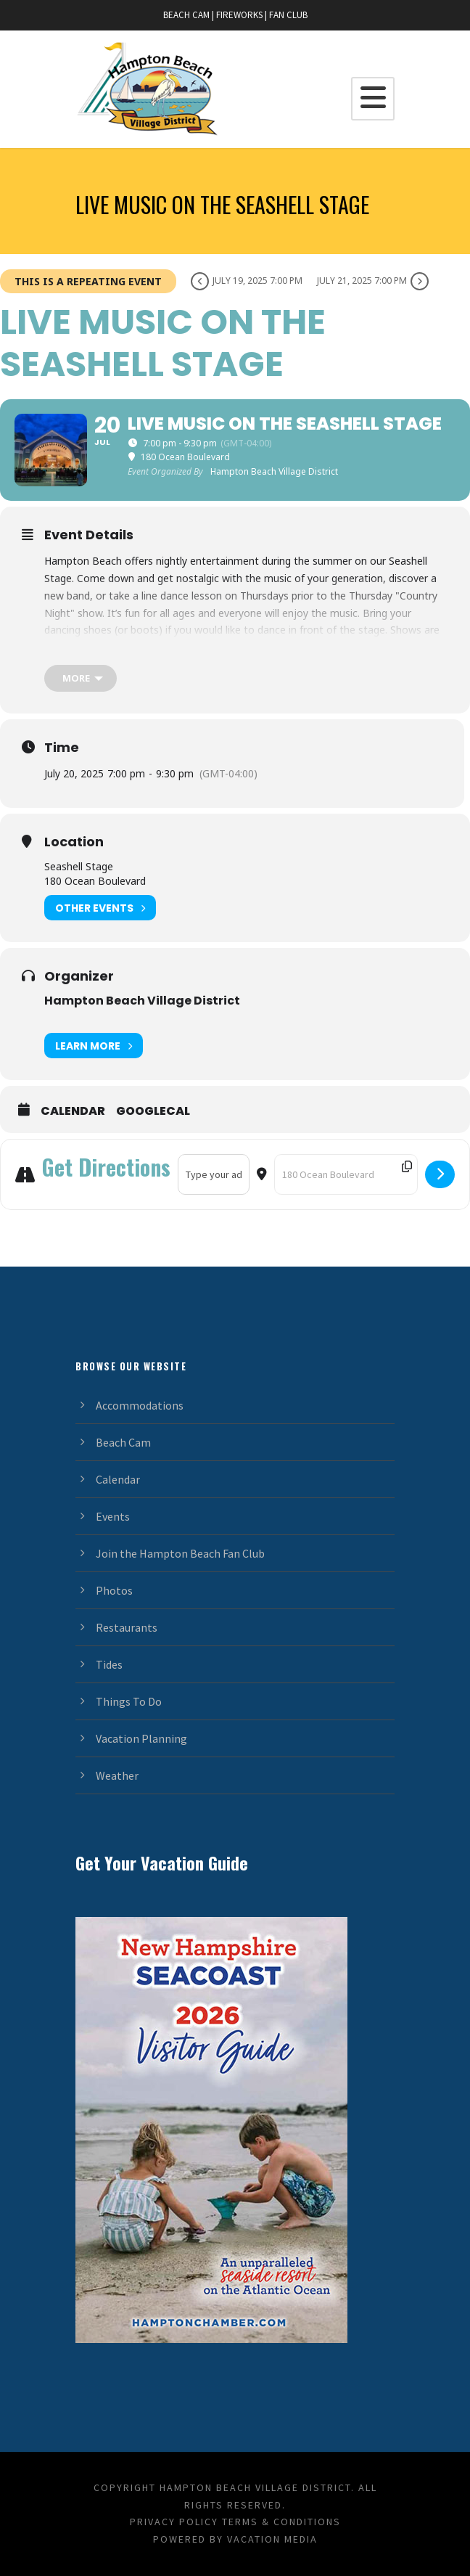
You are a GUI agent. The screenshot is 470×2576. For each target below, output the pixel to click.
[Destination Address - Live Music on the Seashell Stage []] (346, 1174)
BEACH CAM (186, 15)
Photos (114, 1590)
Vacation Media (272, 2539)
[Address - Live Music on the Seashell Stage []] (214, 1174)
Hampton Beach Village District (142, 1000)
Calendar (73, 1111)
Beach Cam (123, 1442)
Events (113, 1516)
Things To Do (129, 1701)
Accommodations (140, 1405)
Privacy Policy (174, 2521)
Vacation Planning (141, 1738)
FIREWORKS (239, 15)
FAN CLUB (288, 15)
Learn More (93, 1045)
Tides (109, 1664)
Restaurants (126, 1627)
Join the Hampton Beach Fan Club (180, 1553)
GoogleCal (153, 1111)
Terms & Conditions (281, 2521)
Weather (117, 1775)
